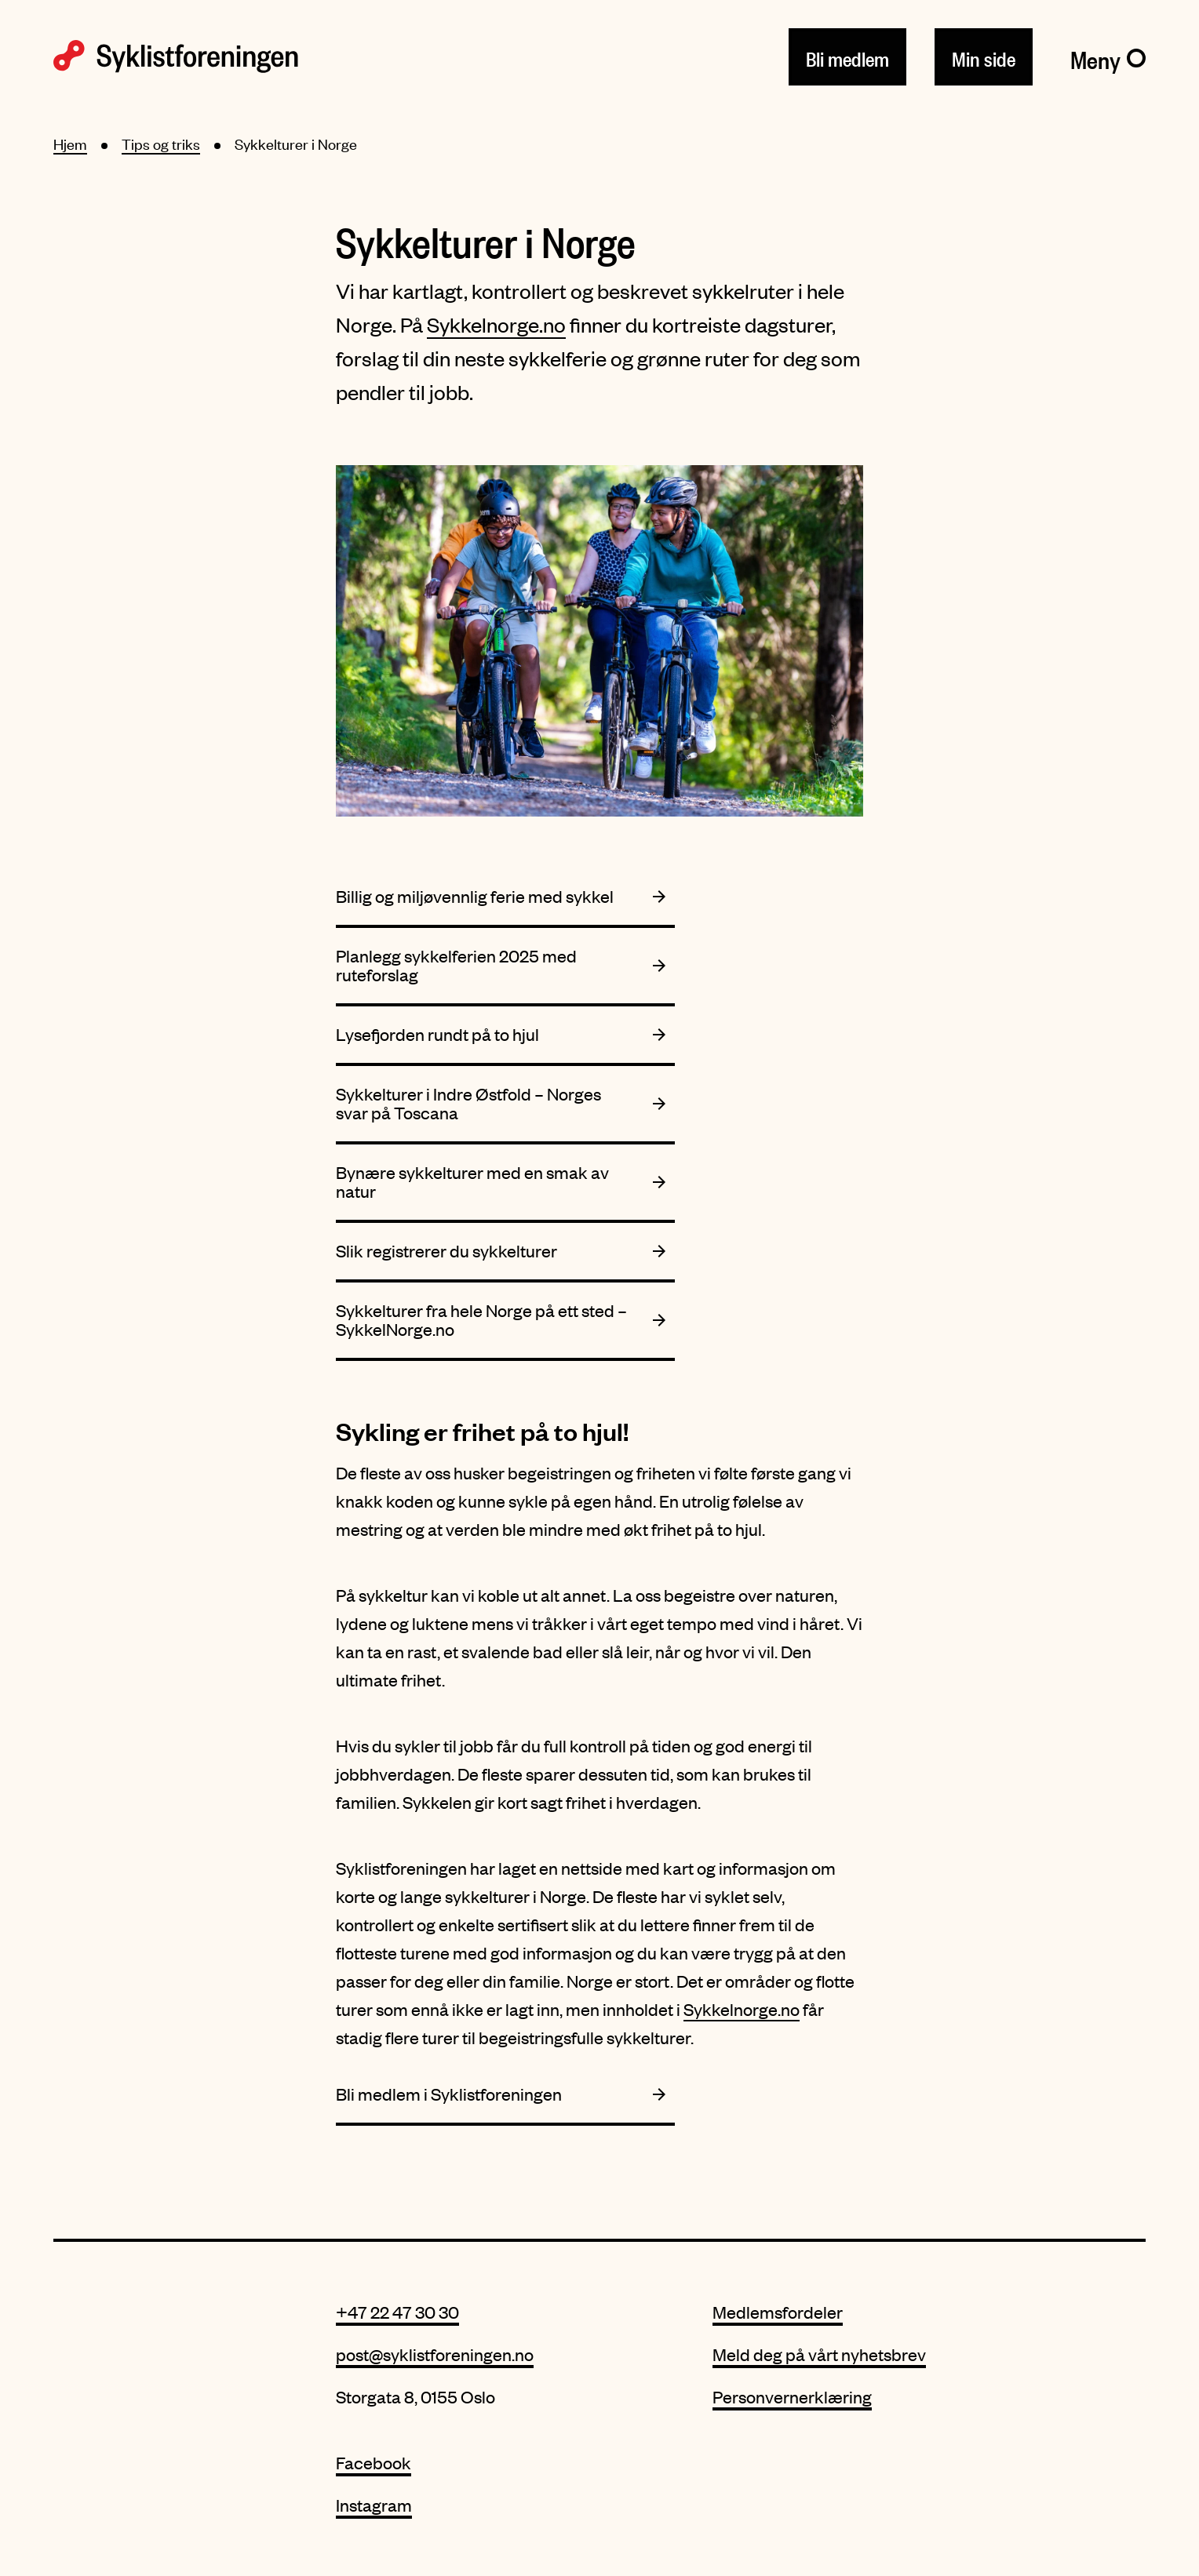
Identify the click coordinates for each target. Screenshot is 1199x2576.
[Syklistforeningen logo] (175, 56)
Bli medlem (847, 56)
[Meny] (1108, 56)
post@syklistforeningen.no (435, 2354)
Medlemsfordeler (777, 2312)
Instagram (374, 2505)
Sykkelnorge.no (496, 324)
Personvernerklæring (792, 2396)
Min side (983, 56)
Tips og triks (161, 144)
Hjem (70, 144)
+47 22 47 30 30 (397, 2312)
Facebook (373, 2462)
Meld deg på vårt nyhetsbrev (819, 2354)
